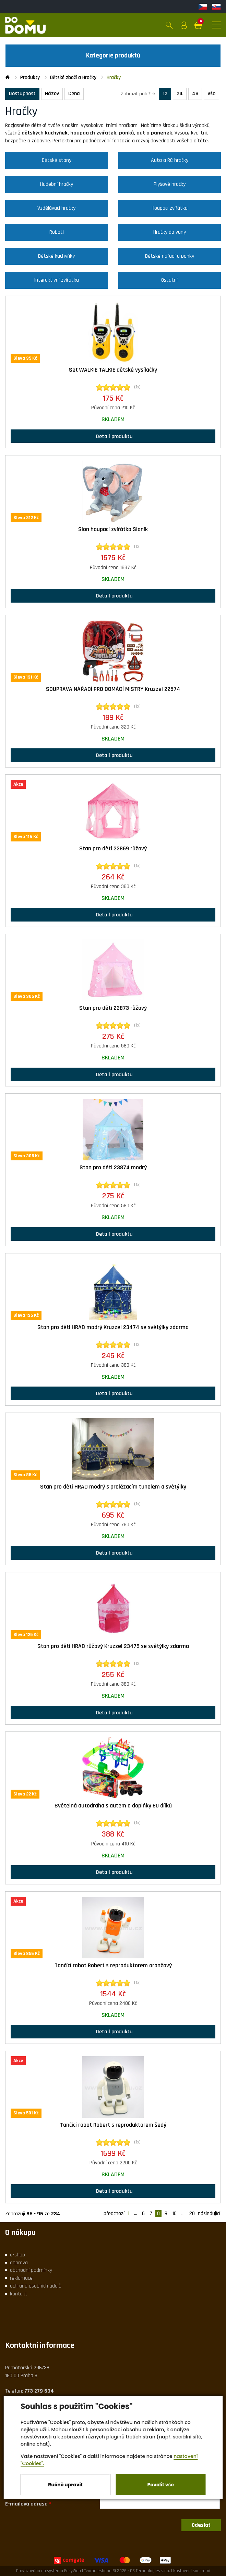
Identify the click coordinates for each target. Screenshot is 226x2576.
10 (174, 2213)
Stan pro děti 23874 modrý (113, 1167)
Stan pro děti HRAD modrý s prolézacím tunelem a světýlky (113, 1487)
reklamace (21, 2278)
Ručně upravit (65, 2484)
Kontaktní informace (39, 2345)
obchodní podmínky (31, 2270)
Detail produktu (113, 436)
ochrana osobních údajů (35, 2286)
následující (209, 2213)
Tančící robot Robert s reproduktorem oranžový (113, 1965)
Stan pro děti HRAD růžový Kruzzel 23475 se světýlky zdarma (113, 1646)
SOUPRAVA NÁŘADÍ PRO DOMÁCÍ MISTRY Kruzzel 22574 (113, 689)
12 (165, 93)
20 (192, 2213)
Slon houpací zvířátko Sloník (113, 529)
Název (52, 93)
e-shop (17, 2254)
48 (195, 93)
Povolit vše (160, 2484)
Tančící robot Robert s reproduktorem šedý (113, 2125)
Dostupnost (22, 93)
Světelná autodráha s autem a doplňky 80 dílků (113, 1805)
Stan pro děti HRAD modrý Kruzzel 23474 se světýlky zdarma (113, 1327)
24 (180, 93)
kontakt (18, 2293)
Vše (211, 93)
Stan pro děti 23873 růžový (113, 1008)
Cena (74, 93)
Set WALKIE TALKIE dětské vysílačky (113, 370)
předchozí (114, 2213)
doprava (19, 2262)
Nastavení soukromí (191, 2571)
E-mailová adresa (26, 2503)
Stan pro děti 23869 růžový (113, 848)
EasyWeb (72, 2571)
